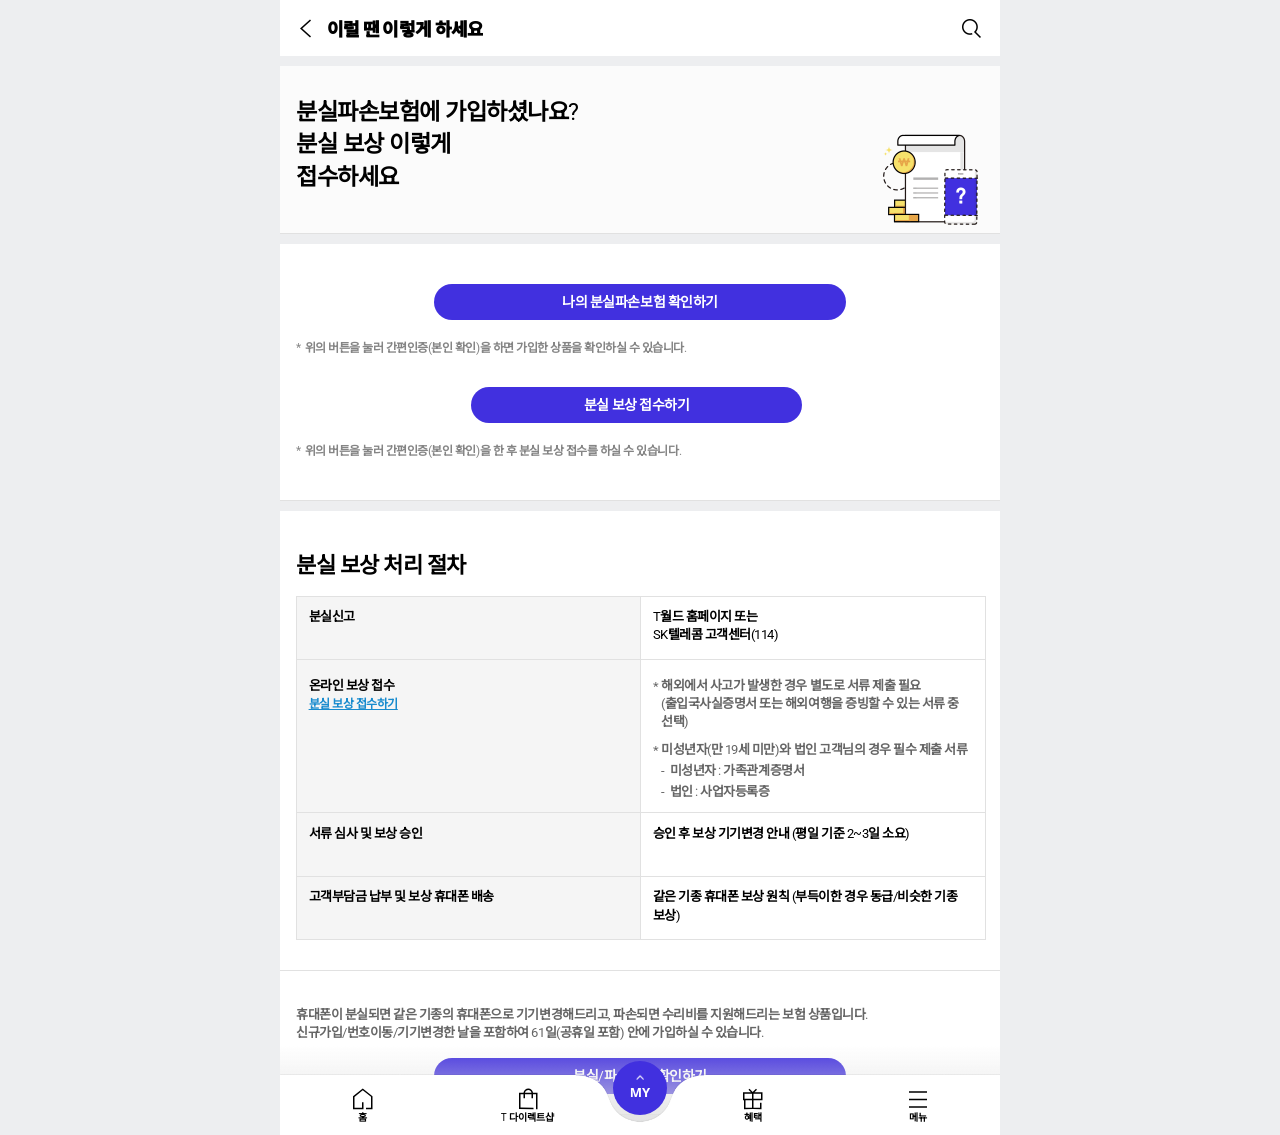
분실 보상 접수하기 (636, 405)
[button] (309, 28)
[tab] (363, 1104)
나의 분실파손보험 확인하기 (639, 302)
